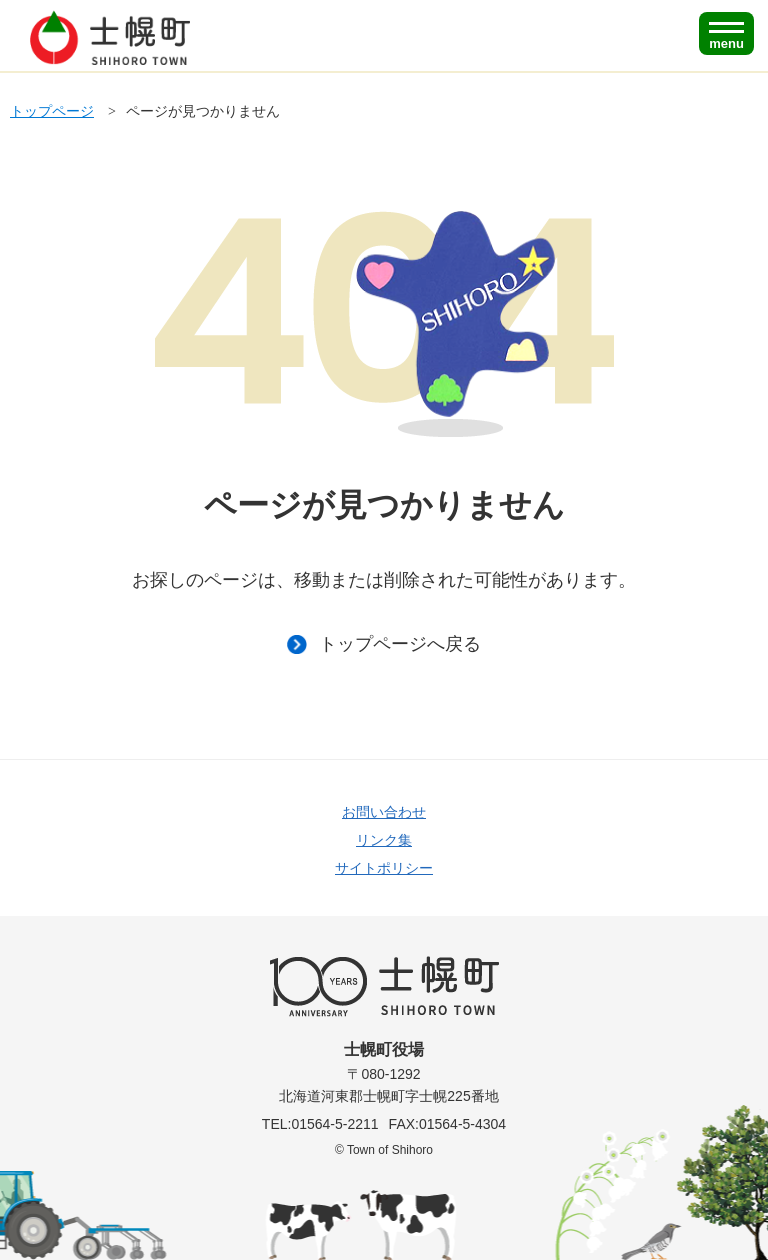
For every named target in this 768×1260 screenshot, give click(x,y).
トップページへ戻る (384, 644)
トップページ (52, 111)
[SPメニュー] (726, 33)
